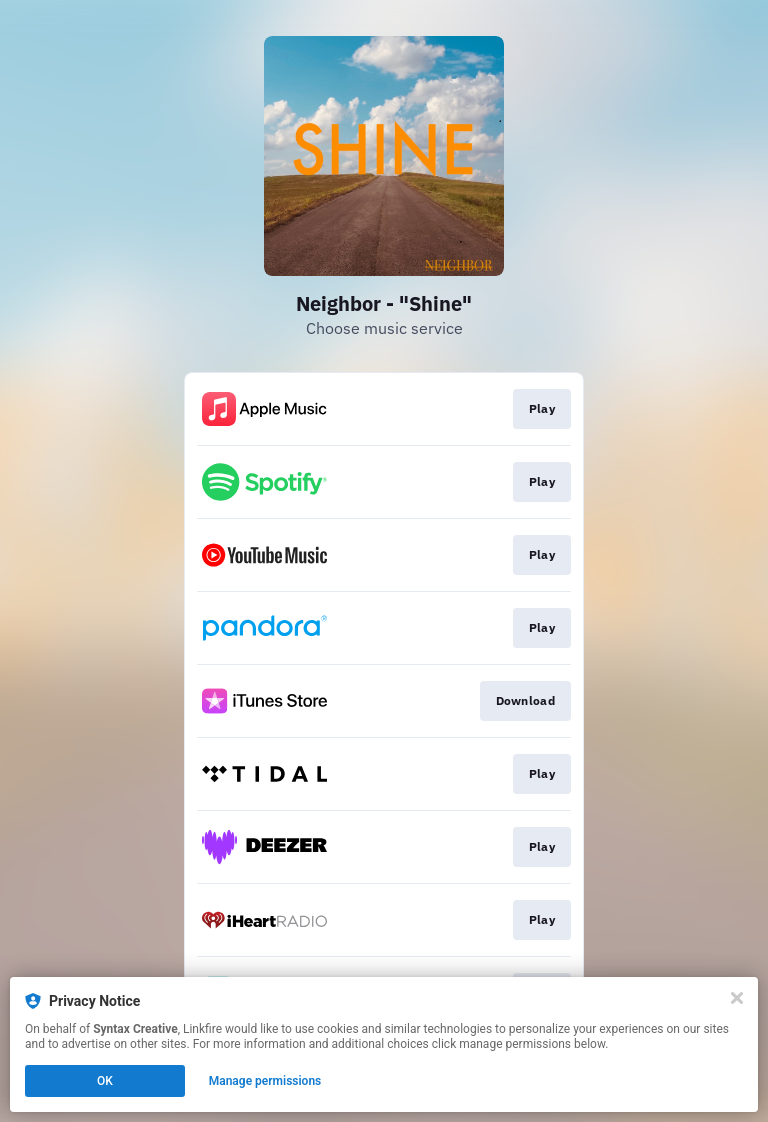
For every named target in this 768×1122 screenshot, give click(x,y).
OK (105, 1081)
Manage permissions (265, 1081)
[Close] (737, 998)
